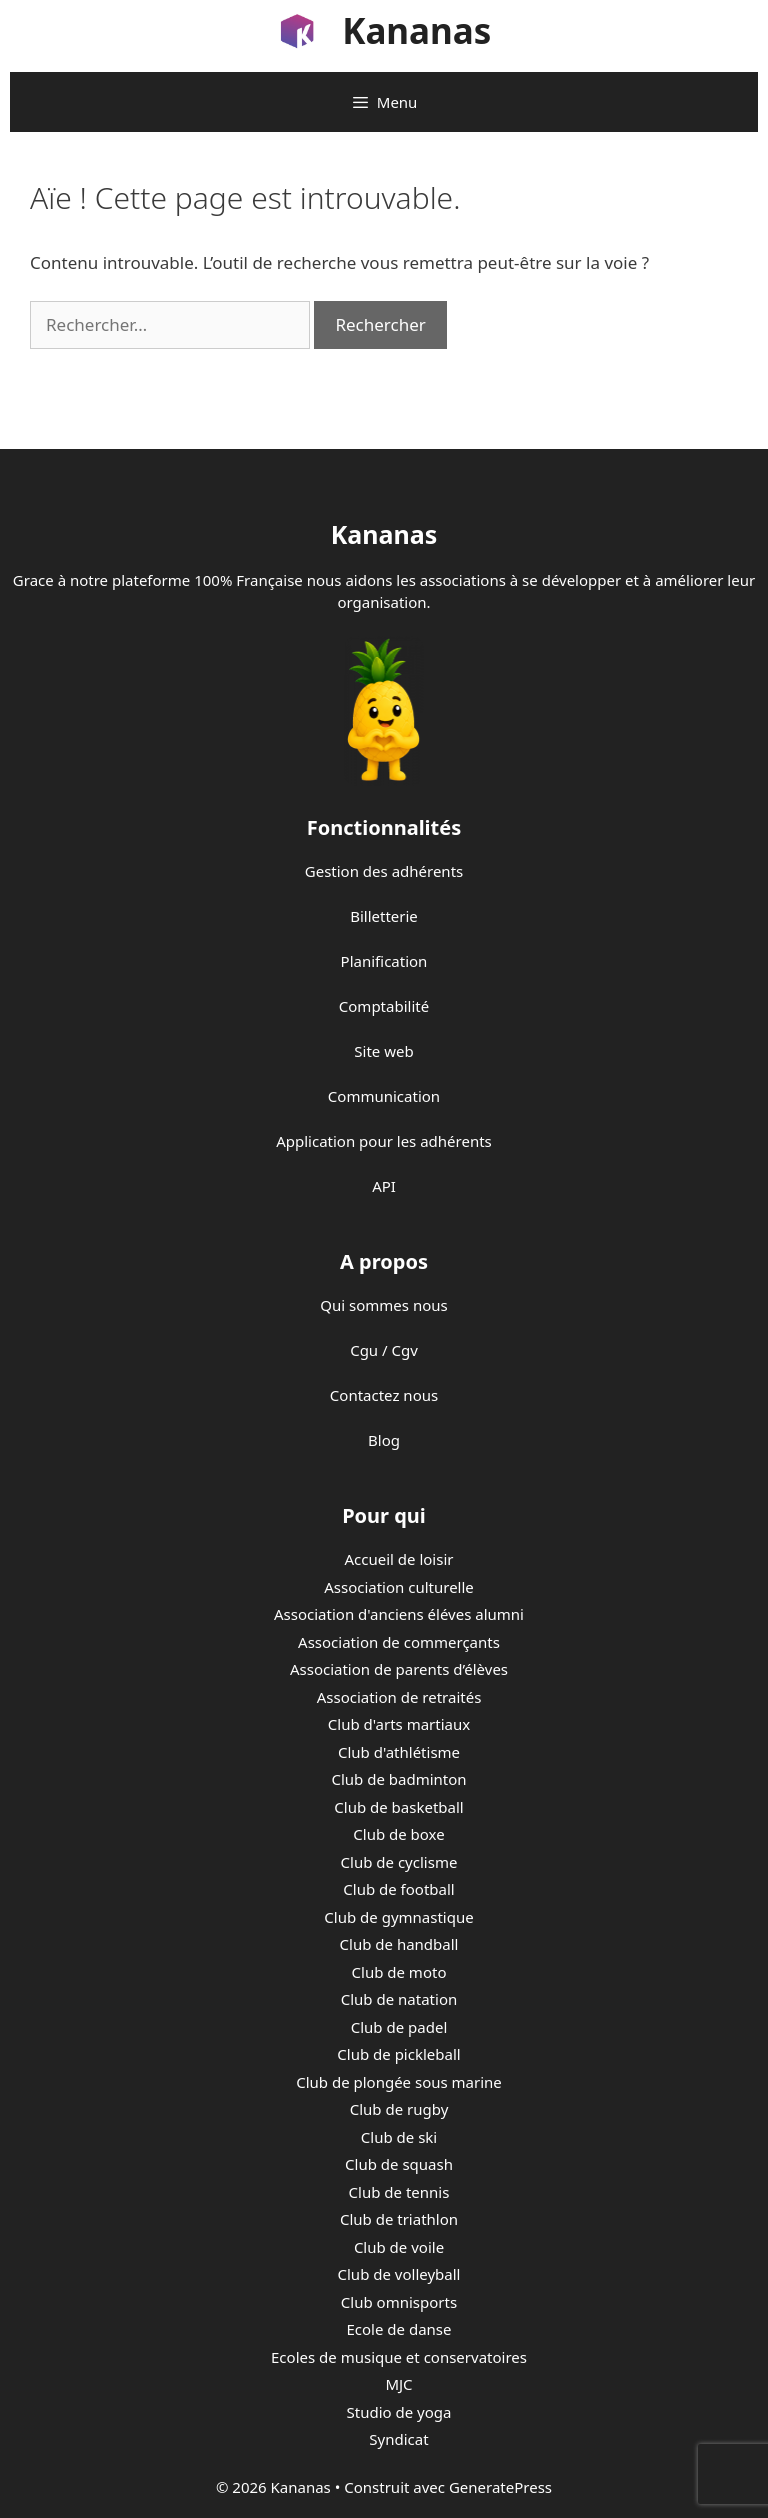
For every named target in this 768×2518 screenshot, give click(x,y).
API (384, 1186)
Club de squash (399, 2164)
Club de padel (399, 2027)
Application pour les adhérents (384, 1141)
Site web (383, 1051)
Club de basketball (398, 1807)
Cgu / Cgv (384, 1350)
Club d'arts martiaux (399, 1724)
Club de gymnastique (398, 1917)
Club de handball (399, 1944)
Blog (384, 1440)
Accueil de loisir (398, 1559)
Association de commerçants (399, 1642)
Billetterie (384, 916)
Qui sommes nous (383, 1305)
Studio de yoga (399, 2412)
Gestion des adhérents (384, 871)
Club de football (398, 1889)
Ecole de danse (399, 2329)
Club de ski (399, 2137)
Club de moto (399, 1972)
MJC (398, 2384)
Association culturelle (399, 1587)
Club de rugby (399, 2109)
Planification (384, 961)
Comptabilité (384, 1006)
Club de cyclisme (399, 1862)
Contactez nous (384, 1395)
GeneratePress (500, 2487)
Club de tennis (399, 2192)
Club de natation (399, 1999)
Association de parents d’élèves (399, 1669)
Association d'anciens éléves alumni (399, 1614)
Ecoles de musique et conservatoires (399, 2357)
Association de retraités (399, 1697)
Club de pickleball (398, 2054)
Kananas (416, 30)
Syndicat (398, 2439)
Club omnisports (399, 2302)
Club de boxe (398, 1834)
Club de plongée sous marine (399, 2082)
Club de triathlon (399, 2219)
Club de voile (399, 2247)
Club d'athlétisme (399, 1752)
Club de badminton (398, 1779)
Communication (384, 1096)
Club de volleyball (399, 2274)
